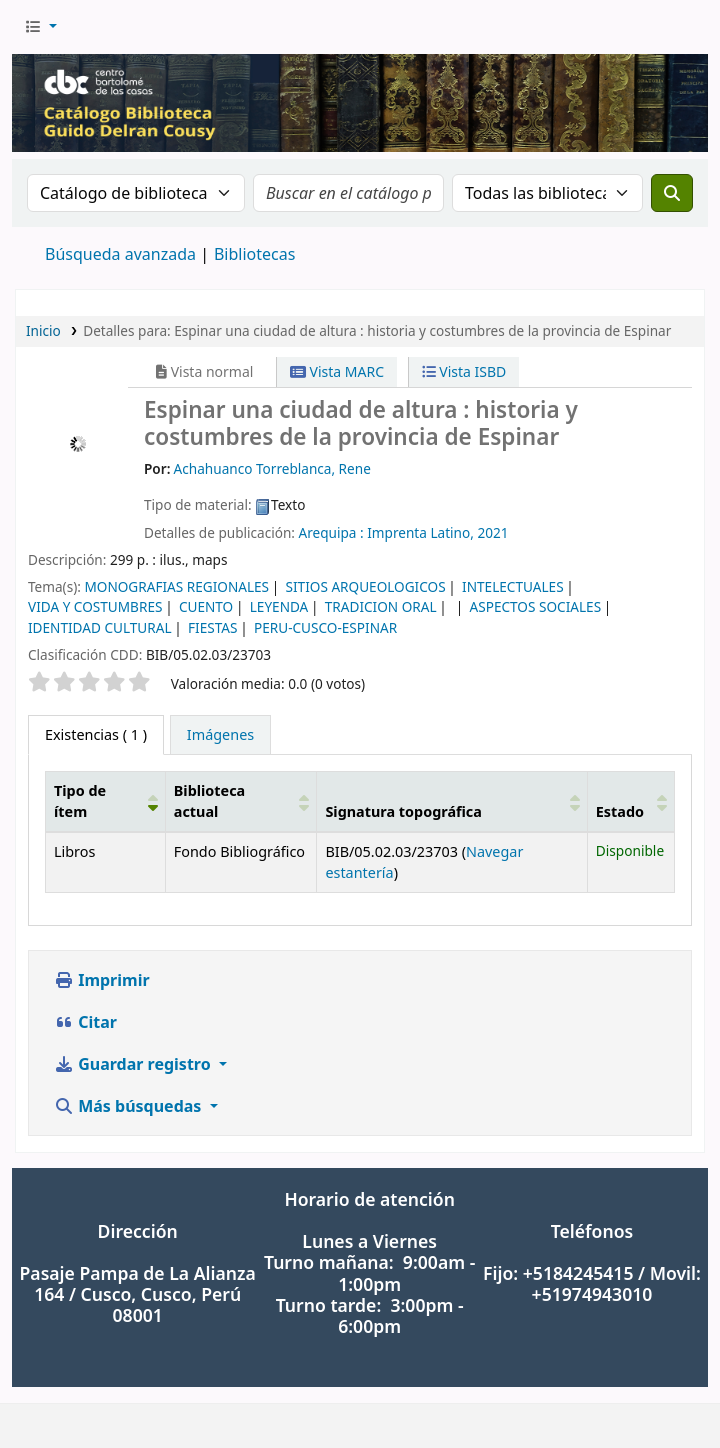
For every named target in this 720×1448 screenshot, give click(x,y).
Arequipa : (331, 532)
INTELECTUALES (513, 586)
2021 (492, 532)
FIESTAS (212, 627)
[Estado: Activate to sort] (630, 801)
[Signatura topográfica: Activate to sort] (452, 801)
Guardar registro (134, 1064)
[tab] (220, 735)
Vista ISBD (464, 371)
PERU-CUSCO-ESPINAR (325, 627)
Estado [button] (620, 811)
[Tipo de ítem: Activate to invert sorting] (106, 801)
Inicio (43, 330)
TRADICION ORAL (381, 606)
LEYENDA (279, 606)
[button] (40, 27)
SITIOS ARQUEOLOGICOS (366, 586)
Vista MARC (337, 371)
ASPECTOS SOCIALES (536, 606)
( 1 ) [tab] (96, 734)
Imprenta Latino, (420, 532)
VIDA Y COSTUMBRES (95, 606)
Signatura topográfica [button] (403, 811)
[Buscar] (672, 193)
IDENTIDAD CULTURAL (100, 627)
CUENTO (206, 606)
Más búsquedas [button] (130, 1106)
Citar (85, 1022)
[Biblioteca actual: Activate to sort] (241, 801)
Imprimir (102, 980)
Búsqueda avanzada (120, 254)
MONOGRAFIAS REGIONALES (176, 586)
